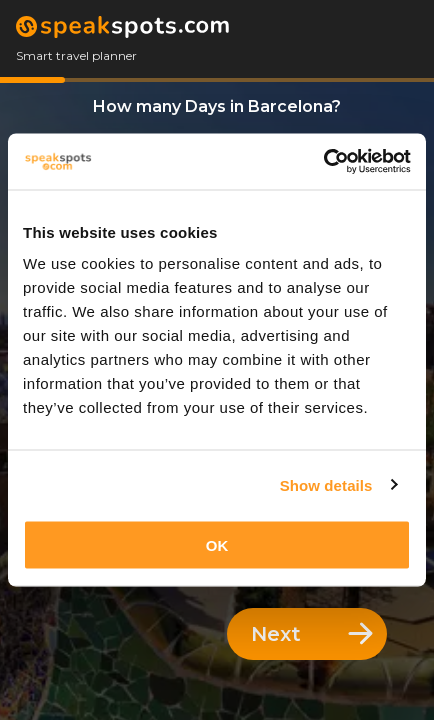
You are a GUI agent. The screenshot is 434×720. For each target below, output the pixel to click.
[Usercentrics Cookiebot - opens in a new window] (323, 162)
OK (217, 545)
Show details (326, 484)
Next (312, 634)
